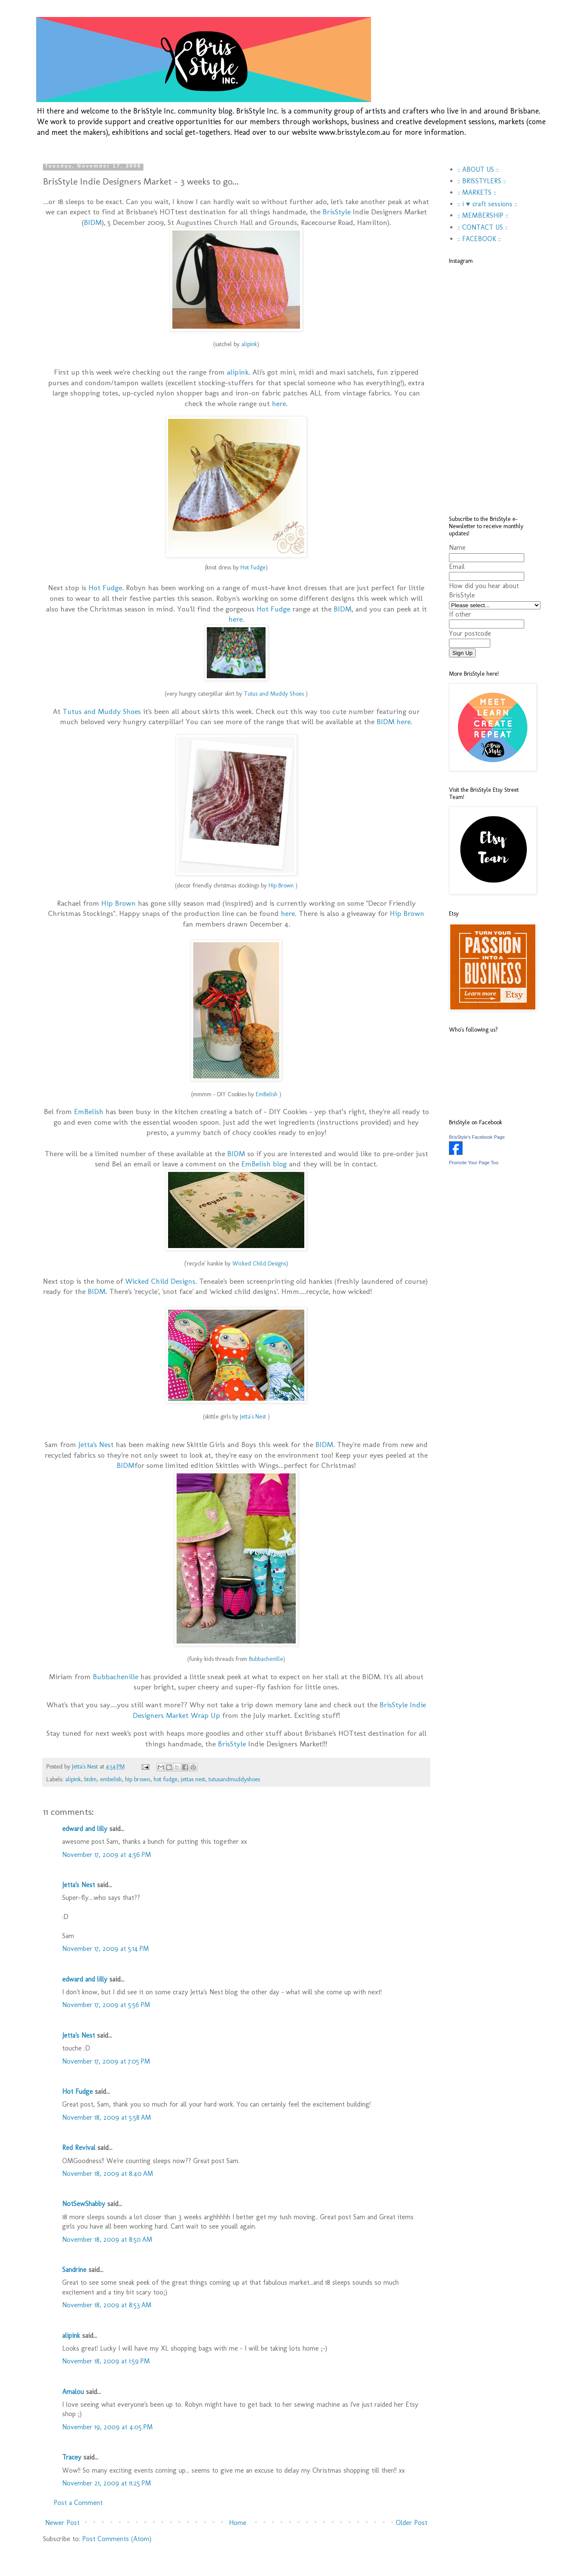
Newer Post (62, 2523)
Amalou (73, 2392)
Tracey (71, 2457)
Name (457, 547)
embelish (111, 1779)
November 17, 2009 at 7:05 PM (106, 2061)
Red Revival (78, 2148)
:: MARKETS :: (476, 192)
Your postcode (470, 633)
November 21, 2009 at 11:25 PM (106, 2483)
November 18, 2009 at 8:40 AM (107, 2173)
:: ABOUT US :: (478, 169)
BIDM (93, 222)
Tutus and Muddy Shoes (103, 711)
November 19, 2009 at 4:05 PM (107, 2427)
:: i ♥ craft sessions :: (487, 204)
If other (460, 614)
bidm (90, 1779)
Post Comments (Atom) (116, 2539)
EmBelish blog (264, 1163)
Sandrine (74, 2270)
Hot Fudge (105, 587)
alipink (238, 371)
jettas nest (193, 1779)
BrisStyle (338, 211)
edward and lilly (84, 1829)
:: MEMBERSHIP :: (482, 215)
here (279, 403)
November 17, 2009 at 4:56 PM (106, 1855)
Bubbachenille (266, 1658)
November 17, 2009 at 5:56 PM (106, 2005)
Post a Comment (78, 2503)
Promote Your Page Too (473, 1162)
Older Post (411, 2523)
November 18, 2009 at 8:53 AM (106, 2305)
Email (457, 567)
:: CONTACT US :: (482, 227)
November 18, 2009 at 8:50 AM (107, 2239)
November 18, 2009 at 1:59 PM (106, 2361)
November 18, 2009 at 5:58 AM (106, 2117)
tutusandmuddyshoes (234, 1779)
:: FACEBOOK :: (479, 239)
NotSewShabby (83, 2204)
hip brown (137, 1779)
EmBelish (90, 1111)
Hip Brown (119, 902)
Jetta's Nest (97, 1444)
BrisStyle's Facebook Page (477, 1137)
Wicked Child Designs (160, 1281)
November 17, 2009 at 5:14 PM (105, 1949)
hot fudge (165, 1779)
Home (237, 2523)
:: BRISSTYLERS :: (481, 181)
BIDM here (394, 721)
